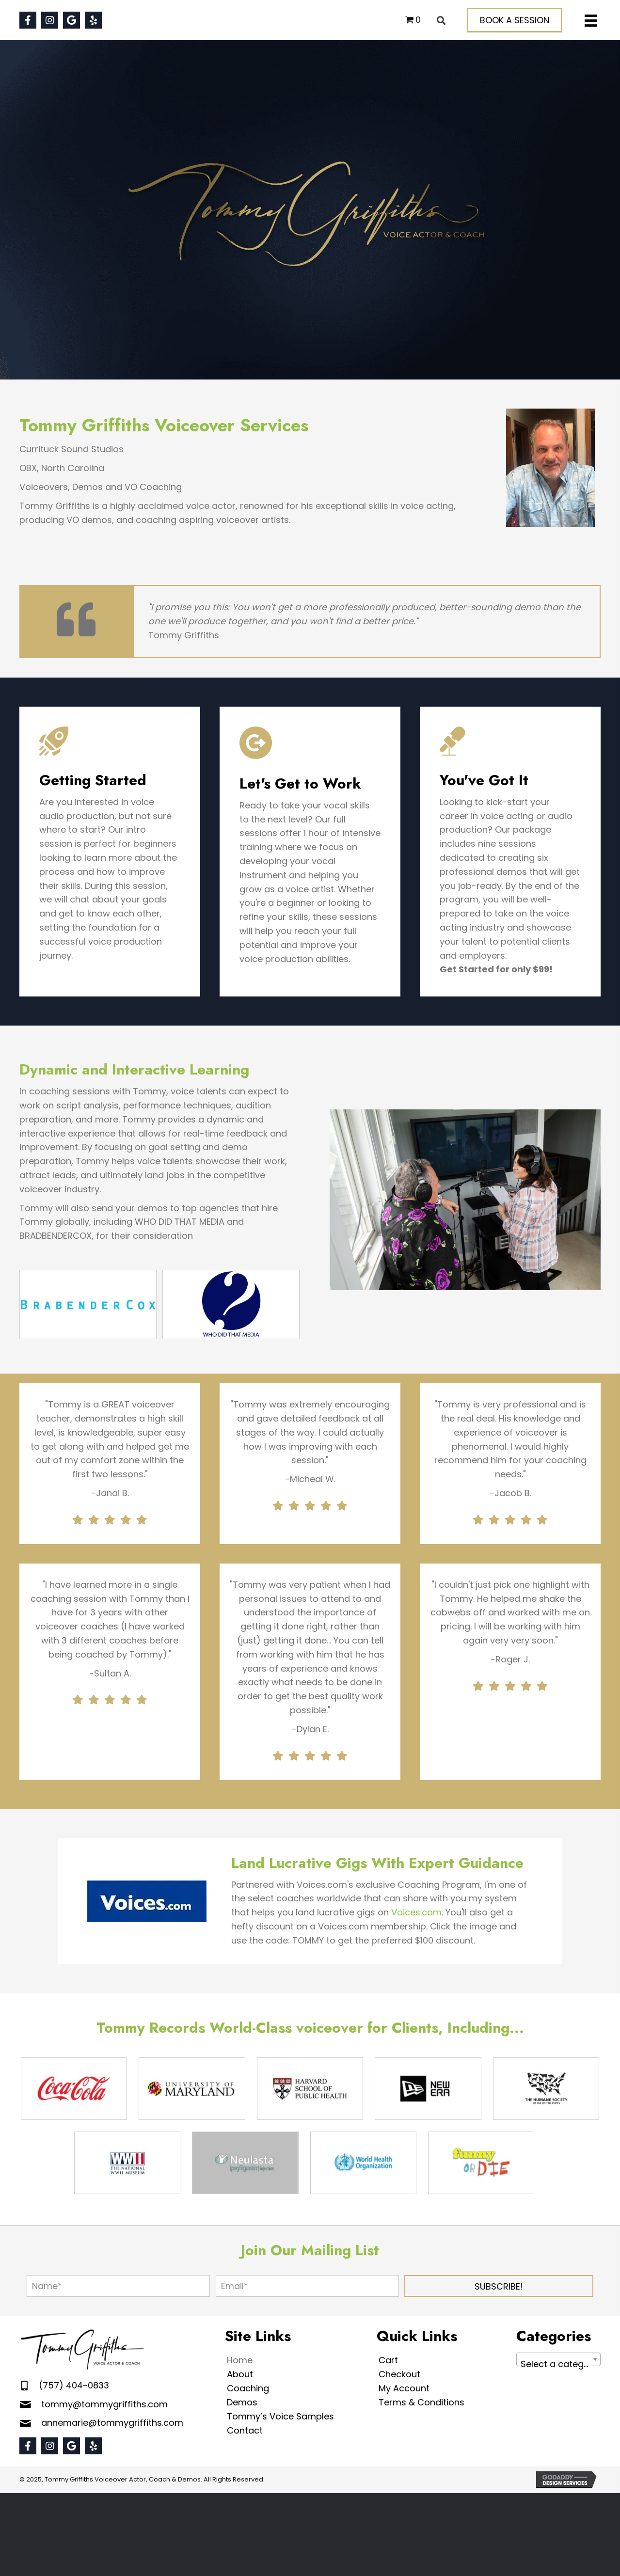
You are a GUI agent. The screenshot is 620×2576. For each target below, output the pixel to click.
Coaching (248, 2388)
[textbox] (558, 2364)
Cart (388, 2360)
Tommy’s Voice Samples (280, 2416)
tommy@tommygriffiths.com (104, 2404)
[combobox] (558, 2359)
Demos (242, 2402)
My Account (404, 2388)
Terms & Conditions (421, 2402)
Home (240, 2360)
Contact (245, 2430)
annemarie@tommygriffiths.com (112, 2423)
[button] (27, 20)
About (240, 2374)
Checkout (399, 2374)
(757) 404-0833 (74, 2385)
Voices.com (416, 1912)
